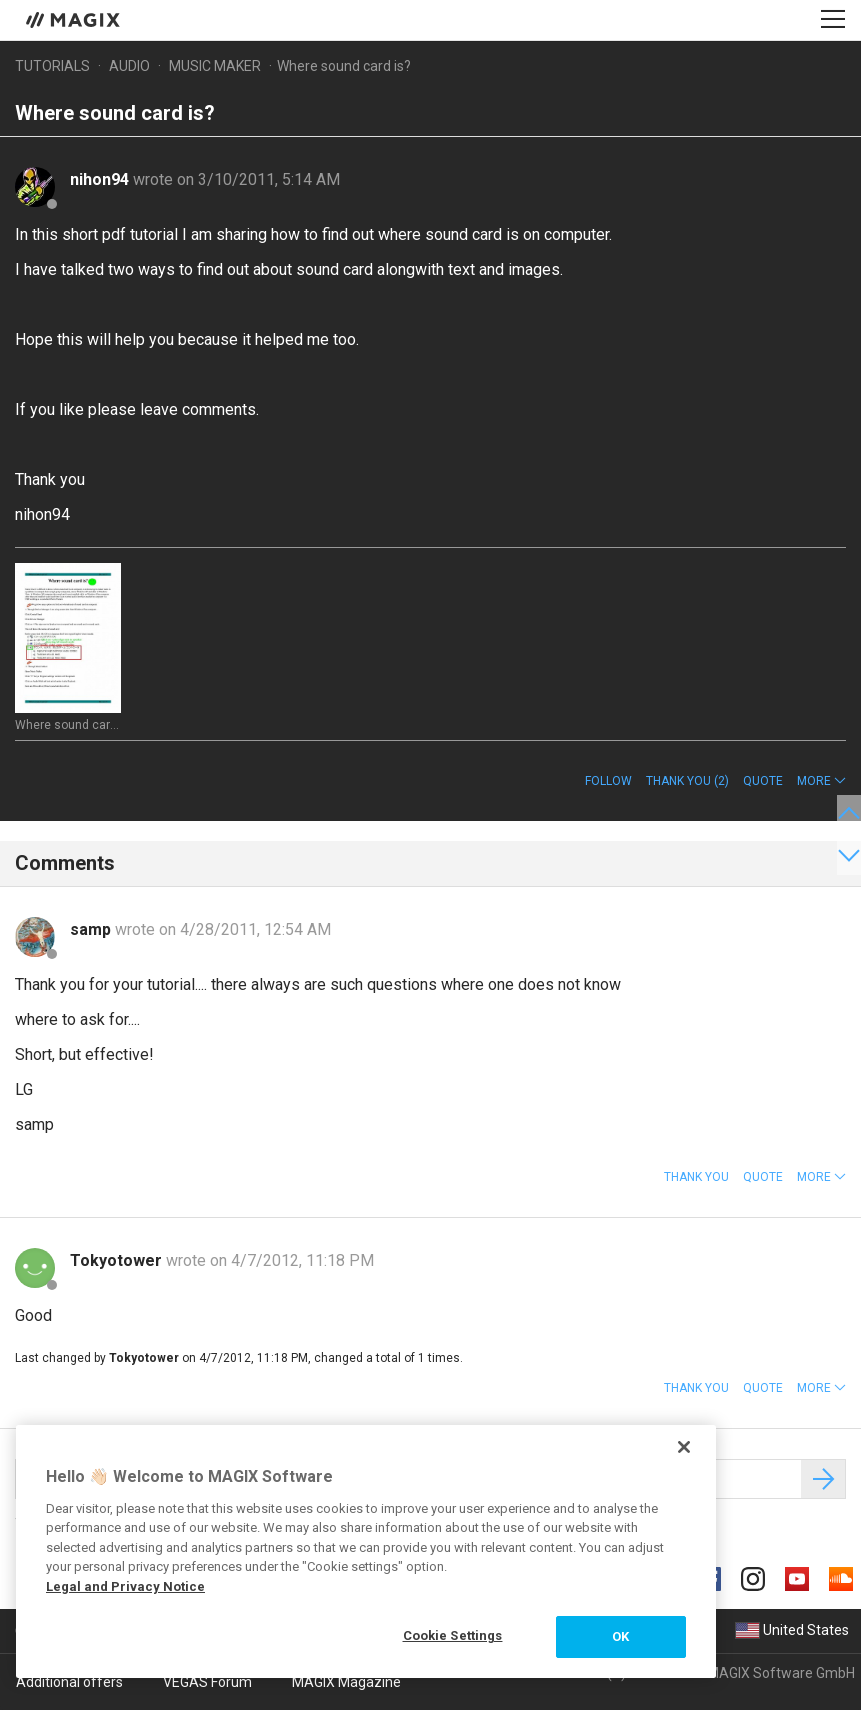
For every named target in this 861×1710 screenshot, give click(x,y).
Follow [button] (608, 781)
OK (620, 1636)
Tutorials (52, 66)
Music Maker (215, 66)
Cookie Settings (453, 1635)
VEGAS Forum (207, 1682)
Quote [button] (763, 781)
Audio (129, 66)
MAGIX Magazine (346, 1682)
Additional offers (69, 1682)
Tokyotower (118, 1260)
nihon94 (101, 179)
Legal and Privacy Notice (125, 1586)
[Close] (684, 1447)
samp (92, 929)
